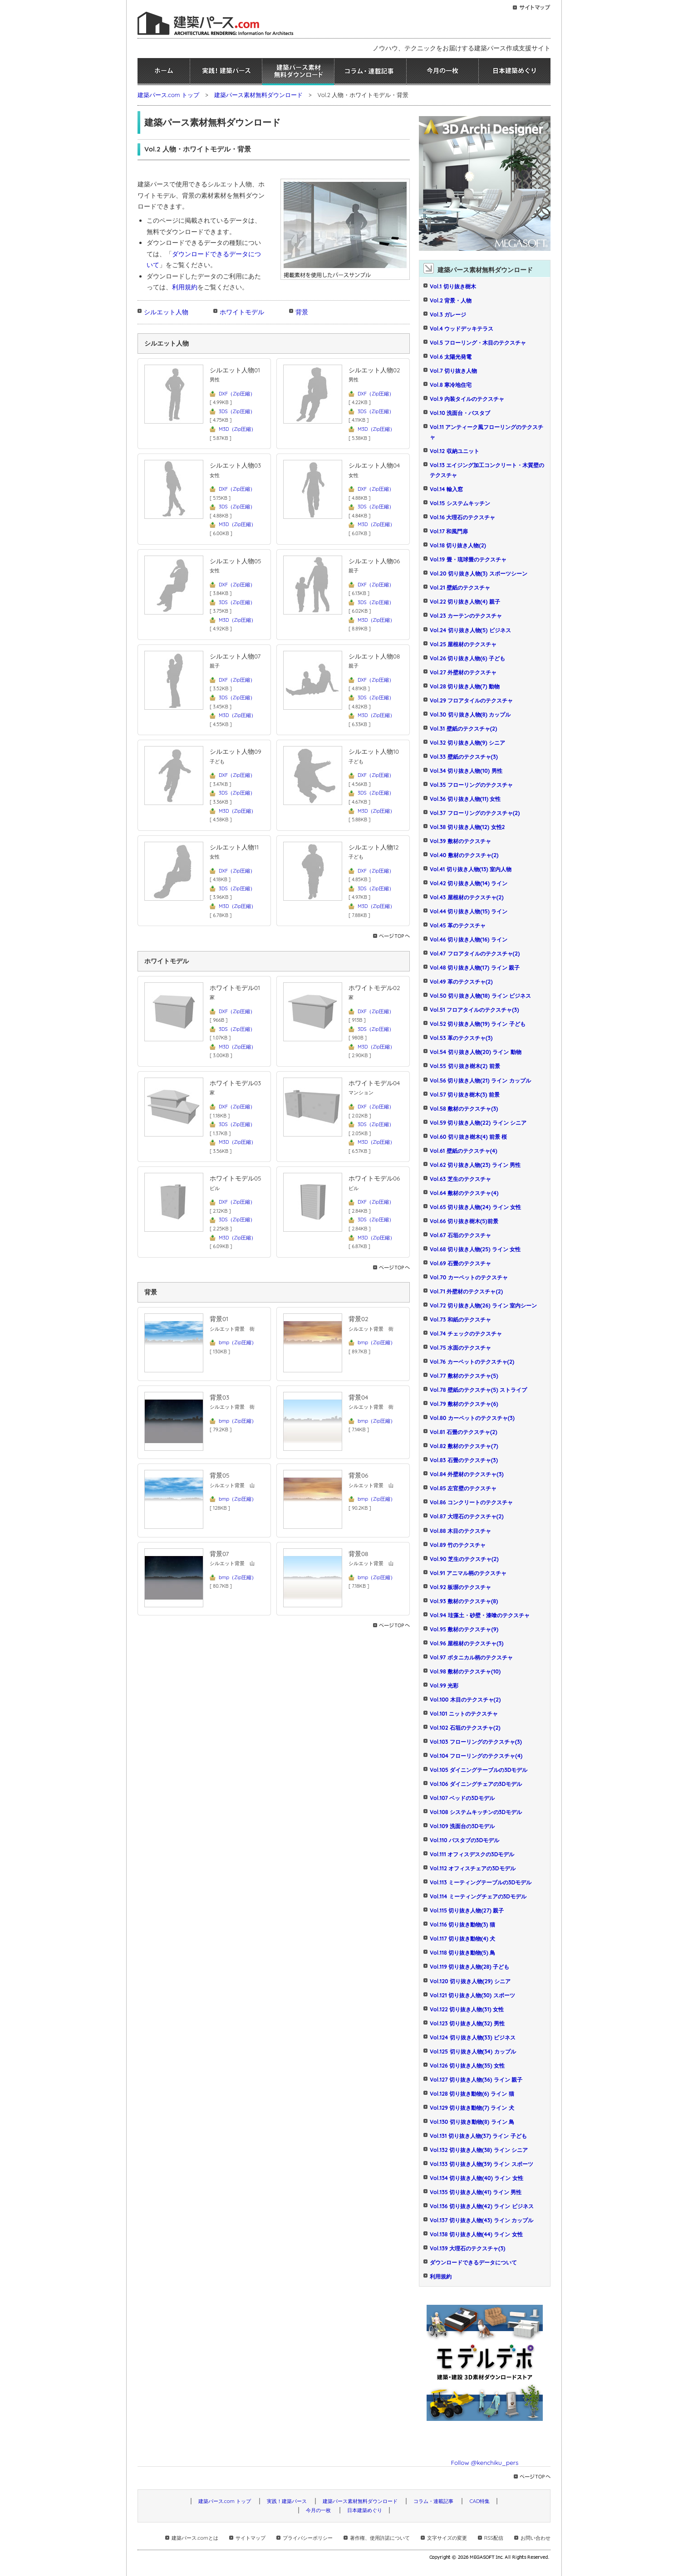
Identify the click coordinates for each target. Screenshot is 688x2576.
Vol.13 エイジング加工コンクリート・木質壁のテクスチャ (487, 470)
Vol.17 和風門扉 (449, 531)
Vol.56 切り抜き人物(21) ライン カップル (480, 1080)
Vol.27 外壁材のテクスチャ (463, 672)
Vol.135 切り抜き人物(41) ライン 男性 (475, 2192)
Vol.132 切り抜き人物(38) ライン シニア (479, 2150)
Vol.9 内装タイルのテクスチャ (467, 398)
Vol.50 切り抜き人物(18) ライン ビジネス (480, 995)
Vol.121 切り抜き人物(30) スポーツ (472, 1995)
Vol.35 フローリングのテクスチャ (471, 784)
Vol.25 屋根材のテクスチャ (463, 644)
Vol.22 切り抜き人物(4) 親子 (465, 601)
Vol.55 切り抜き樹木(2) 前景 (465, 1066)
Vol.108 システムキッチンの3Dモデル (476, 1812)
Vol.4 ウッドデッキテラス (461, 328)
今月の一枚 (442, 71)
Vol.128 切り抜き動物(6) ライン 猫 (472, 2093)
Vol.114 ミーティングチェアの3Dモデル (478, 1896)
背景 (301, 312)
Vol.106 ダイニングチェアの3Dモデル (476, 1784)
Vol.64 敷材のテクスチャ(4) (464, 1193)
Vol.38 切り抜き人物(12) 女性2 (467, 827)
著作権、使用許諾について (380, 2538)
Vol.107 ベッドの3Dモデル (462, 1798)
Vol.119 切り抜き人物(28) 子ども (469, 1966)
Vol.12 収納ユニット (454, 451)
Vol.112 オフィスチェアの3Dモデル (473, 1868)
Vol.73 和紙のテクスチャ (460, 1319)
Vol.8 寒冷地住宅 (451, 384)
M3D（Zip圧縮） (237, 429)
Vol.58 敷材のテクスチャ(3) (464, 1108)
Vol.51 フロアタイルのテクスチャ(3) (474, 1009)
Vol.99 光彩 (444, 1685)
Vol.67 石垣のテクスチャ (460, 1235)
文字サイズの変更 (447, 2538)
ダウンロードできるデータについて (473, 2262)
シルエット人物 (166, 312)
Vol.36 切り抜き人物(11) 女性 (465, 798)
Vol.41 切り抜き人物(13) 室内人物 (470, 869)
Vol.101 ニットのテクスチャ (464, 1713)
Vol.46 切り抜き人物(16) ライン (468, 939)
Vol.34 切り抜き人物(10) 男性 (466, 770)
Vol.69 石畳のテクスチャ (460, 1263)
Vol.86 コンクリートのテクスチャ (471, 1502)
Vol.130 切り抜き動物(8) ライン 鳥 (472, 2121)
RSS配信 (493, 2538)
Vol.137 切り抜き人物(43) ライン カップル (481, 2220)
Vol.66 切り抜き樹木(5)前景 (464, 1221)
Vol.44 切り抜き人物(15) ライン (468, 911)
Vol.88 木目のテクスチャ (460, 1530)
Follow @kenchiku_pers (485, 2462)
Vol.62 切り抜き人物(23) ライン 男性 (475, 1164)
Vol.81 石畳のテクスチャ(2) (463, 1432)
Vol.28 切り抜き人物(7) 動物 (465, 686)
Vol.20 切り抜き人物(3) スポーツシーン (478, 573)
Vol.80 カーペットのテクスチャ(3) (472, 1418)
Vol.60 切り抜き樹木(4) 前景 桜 (468, 1136)
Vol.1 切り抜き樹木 (453, 286)
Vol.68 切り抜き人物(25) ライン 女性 (475, 1249)
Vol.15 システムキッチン (460, 503)
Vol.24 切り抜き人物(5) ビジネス (470, 630)
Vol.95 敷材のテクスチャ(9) (464, 1629)
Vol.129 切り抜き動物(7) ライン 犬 (472, 2107)
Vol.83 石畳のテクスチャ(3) (464, 1460)
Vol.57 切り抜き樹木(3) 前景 (465, 1094)
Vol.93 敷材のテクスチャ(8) (464, 1601)
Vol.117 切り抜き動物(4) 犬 (462, 1938)
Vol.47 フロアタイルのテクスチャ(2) (475, 953)
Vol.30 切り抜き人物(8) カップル (470, 714)
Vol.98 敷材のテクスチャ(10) (465, 1671)
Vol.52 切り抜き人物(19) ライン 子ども (478, 1023)
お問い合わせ (535, 2538)
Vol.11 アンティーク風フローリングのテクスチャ (486, 432)
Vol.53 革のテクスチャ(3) (461, 1037)
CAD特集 (479, 2501)
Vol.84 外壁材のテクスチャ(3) (467, 1474)
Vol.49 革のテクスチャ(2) (461, 981)
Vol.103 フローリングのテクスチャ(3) (476, 1741)
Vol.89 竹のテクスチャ (458, 1545)
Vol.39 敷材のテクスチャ (460, 841)
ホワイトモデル (242, 312)
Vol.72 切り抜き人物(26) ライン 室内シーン (483, 1305)
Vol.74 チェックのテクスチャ (466, 1333)
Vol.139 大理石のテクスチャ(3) (467, 2248)
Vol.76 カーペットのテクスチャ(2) (472, 1361)
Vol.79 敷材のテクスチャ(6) (464, 1403)
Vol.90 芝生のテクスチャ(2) (464, 1559)
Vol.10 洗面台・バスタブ (460, 413)
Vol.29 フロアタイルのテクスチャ (471, 700)
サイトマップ (250, 2538)
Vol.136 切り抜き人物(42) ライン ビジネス (482, 2206)
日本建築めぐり (514, 71)
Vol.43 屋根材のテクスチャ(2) (467, 897)
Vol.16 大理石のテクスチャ (462, 517)
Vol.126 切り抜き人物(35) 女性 (467, 2065)
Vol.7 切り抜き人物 (453, 370)
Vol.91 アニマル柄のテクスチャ (468, 1573)
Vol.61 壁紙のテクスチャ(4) (463, 1150)
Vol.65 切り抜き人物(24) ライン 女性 (475, 1207)
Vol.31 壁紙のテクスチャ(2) (463, 728)
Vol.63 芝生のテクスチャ (460, 1179)
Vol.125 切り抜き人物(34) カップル (473, 2051)
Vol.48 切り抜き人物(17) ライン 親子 (475, 967)
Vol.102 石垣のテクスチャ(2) (465, 1727)
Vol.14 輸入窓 (446, 489)
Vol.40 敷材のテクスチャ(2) (464, 855)
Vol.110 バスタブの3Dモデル (464, 1840)
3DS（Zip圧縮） (237, 411)
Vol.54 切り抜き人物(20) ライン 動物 (475, 1052)
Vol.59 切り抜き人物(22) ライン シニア (478, 1122)
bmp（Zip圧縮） (237, 1342)
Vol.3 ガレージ (448, 314)
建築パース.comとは (195, 2538)
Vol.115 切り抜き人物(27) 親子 (467, 1910)
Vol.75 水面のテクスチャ (460, 1347)
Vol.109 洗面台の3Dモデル (462, 1826)
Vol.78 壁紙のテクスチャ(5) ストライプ (478, 1389)
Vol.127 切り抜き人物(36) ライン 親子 (476, 2079)
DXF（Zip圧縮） (237, 393)
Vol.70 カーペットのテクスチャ (469, 1277)
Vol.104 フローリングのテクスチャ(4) (476, 1755)
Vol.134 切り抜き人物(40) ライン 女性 (476, 2178)
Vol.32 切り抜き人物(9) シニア (467, 742)
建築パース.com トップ (168, 94)
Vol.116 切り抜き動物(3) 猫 (462, 1924)
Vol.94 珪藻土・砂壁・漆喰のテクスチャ (480, 1615)
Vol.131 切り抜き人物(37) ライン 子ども (478, 2135)
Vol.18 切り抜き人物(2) (458, 545)
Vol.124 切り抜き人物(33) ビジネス (473, 2037)
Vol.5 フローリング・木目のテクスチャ (478, 342)
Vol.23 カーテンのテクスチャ (466, 615)
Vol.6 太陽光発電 (451, 356)
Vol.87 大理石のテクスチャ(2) (467, 1516)
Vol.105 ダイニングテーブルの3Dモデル (478, 1769)
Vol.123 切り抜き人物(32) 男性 (467, 2023)
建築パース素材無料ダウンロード (298, 71)
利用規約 (184, 287)
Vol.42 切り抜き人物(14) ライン (468, 883)
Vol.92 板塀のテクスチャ (460, 1587)
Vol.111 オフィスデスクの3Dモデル (472, 1854)
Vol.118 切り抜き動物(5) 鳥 (462, 1952)
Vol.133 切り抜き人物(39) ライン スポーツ (481, 2164)
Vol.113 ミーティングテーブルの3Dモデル (480, 1882)
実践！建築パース (226, 71)
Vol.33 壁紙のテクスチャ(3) (464, 756)
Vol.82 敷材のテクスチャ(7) (464, 1446)
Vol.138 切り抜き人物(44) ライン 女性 (476, 2234)
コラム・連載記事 (370, 71)
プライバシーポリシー (308, 2538)
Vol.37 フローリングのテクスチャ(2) (475, 813)
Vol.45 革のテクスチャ (458, 925)
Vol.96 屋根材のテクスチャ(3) (466, 1643)
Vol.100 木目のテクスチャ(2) (465, 1699)
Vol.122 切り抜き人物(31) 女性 (467, 2009)
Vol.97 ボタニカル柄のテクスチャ (471, 1657)
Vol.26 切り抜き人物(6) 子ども (467, 658)
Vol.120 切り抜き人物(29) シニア (470, 1981)
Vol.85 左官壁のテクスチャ (463, 1488)
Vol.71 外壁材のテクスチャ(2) (466, 1291)
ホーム (164, 71)
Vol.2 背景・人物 (451, 300)
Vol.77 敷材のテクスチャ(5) (464, 1375)
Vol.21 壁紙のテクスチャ (460, 587)
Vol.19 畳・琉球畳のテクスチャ (468, 559)
